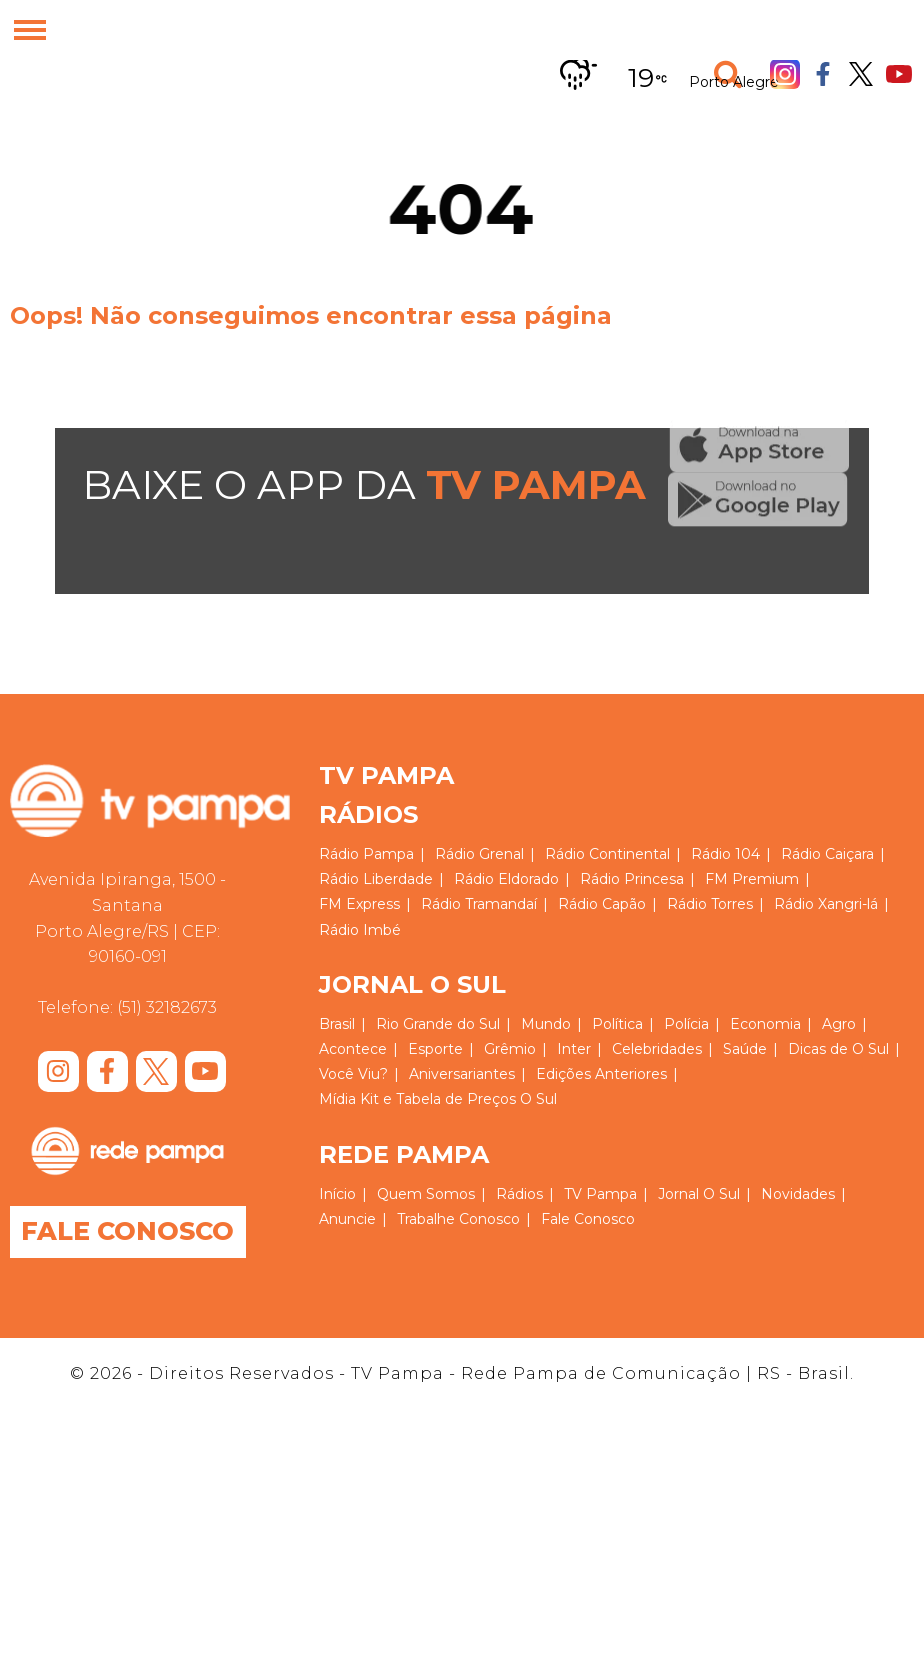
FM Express (359, 904)
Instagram (785, 74)
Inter (574, 1049)
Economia (765, 1024)
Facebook (823, 74)
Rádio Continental (607, 854)
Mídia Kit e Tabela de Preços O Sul (438, 1099)
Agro (839, 1024)
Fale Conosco (132, 1232)
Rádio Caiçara (827, 854)
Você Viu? (353, 1074)
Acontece (353, 1049)
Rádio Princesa (632, 879)
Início (337, 1194)
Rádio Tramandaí (479, 904)
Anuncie (347, 1219)
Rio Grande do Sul (438, 1024)
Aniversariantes (462, 1074)
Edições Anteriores (601, 1074)
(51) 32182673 (167, 1007)
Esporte (435, 1049)
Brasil (337, 1024)
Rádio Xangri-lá (826, 904)
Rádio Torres (710, 904)
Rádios (519, 1194)
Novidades (798, 1194)
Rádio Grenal (479, 854)
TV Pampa (600, 1194)
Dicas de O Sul (838, 1049)
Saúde (745, 1049)
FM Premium (752, 879)
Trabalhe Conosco (458, 1219)
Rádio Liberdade (376, 879)
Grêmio (510, 1049)
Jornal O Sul (699, 1194)
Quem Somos (426, 1194)
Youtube (899, 74)
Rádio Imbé (360, 930)
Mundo (546, 1024)
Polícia (686, 1024)
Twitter (861, 74)
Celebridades (657, 1049)
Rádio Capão (602, 904)
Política (617, 1024)
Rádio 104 (725, 854)
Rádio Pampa (366, 854)
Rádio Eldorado (506, 879)
